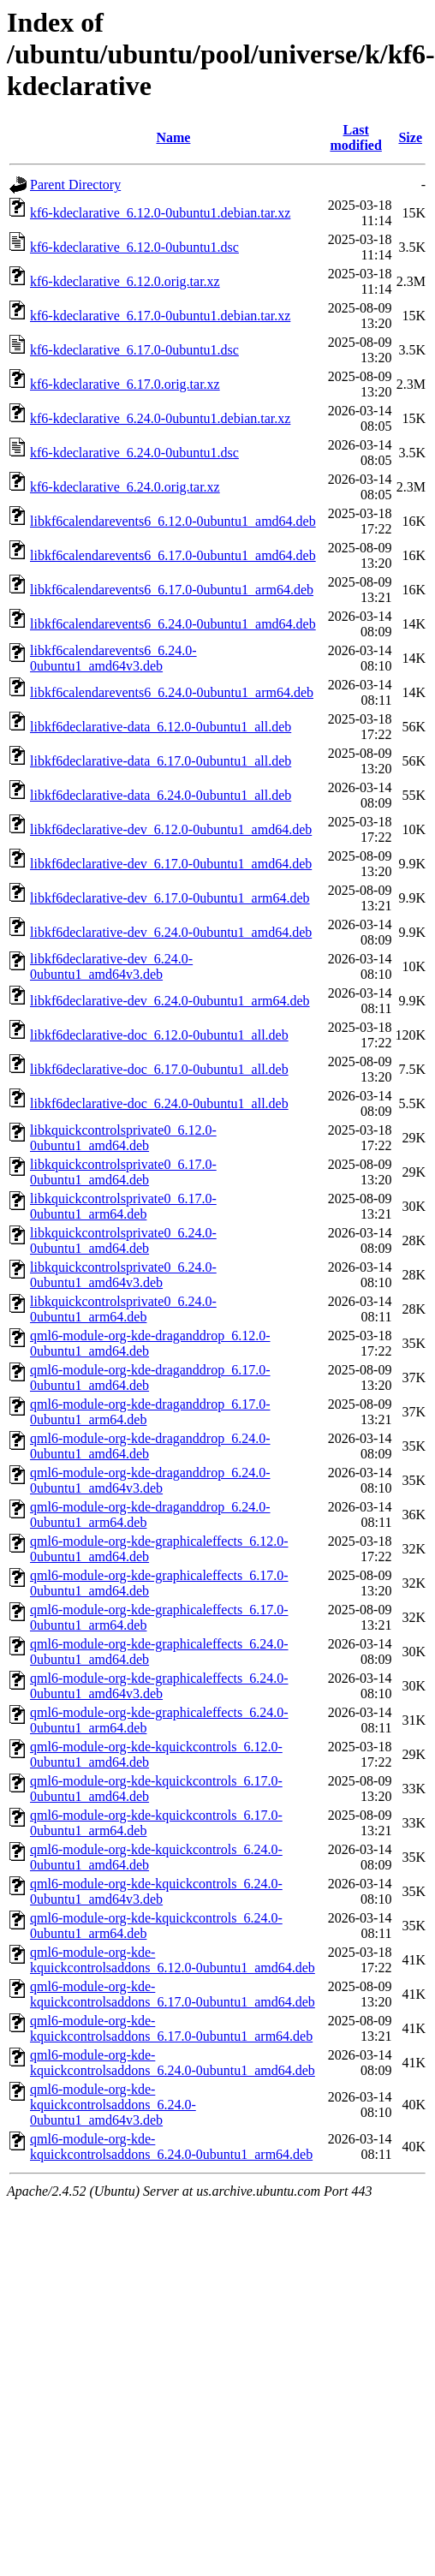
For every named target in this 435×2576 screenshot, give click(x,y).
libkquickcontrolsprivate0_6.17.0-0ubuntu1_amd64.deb (123, 1172)
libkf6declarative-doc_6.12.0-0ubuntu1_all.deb (159, 1035)
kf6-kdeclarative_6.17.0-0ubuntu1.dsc (134, 350)
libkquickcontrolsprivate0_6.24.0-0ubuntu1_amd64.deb (123, 1240)
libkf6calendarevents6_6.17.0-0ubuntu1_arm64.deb (171, 589)
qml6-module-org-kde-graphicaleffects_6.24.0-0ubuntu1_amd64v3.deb (159, 1686)
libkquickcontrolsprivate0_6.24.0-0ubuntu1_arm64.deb (123, 1309)
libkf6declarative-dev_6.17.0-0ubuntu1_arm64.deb (170, 898)
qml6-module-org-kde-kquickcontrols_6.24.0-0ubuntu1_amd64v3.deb (156, 1891)
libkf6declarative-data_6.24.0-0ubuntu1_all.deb (160, 795)
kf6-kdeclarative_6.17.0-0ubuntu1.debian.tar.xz (160, 315)
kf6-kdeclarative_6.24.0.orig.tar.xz (125, 487)
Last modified (355, 137)
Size (410, 137)
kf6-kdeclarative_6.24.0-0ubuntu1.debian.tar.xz (160, 418)
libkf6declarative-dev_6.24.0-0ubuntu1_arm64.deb (170, 1000)
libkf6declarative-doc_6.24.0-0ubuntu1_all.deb (159, 1103)
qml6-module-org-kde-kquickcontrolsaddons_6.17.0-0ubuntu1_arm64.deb (171, 2028)
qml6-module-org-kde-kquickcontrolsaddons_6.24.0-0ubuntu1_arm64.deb (171, 2147)
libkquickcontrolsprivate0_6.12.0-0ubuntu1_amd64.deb (123, 1138)
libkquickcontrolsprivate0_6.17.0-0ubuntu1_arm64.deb (123, 1206)
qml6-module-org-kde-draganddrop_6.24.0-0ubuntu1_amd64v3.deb (150, 1480)
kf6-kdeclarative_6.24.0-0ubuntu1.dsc (134, 452)
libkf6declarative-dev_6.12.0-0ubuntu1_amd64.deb (171, 829)
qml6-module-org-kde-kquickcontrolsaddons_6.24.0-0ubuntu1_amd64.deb (172, 2063)
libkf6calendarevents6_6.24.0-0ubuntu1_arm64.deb (171, 692)
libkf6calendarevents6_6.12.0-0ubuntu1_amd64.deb (173, 521)
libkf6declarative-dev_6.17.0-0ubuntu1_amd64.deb (171, 863)
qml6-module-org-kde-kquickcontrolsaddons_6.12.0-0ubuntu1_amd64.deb (172, 1960)
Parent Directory (75, 184)
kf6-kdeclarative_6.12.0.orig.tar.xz (125, 281)
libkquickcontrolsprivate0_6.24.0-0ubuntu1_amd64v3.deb (123, 1275)
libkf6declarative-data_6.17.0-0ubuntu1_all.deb (160, 761)
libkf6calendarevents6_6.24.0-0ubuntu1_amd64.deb (173, 624)
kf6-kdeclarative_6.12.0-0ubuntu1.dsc (134, 247)
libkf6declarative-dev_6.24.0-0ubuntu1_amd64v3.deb (111, 966)
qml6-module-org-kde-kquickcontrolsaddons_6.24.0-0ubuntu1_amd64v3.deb (113, 2104)
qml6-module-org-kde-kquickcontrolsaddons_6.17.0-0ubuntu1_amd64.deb (172, 1994)
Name (173, 137)
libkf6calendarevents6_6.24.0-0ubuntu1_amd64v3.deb (113, 658)
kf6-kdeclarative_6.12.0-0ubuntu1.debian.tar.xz (160, 213)
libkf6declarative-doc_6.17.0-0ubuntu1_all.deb (159, 1069)
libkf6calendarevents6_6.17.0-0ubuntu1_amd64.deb (173, 555)
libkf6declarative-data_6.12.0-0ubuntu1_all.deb (160, 726)
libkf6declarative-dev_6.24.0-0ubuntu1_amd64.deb (171, 932)
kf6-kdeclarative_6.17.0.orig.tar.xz (125, 384)
